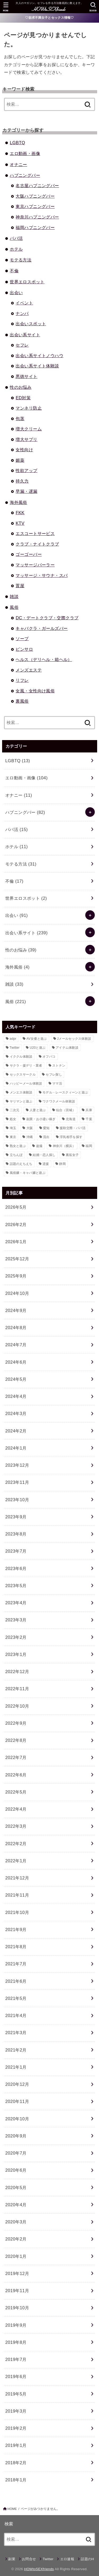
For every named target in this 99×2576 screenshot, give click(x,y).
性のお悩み (20, 387)
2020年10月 (17, 2118)
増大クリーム (28, 428)
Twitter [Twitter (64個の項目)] (15, 1047)
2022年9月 (16, 1723)
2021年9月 (16, 1929)
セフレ (22, 345)
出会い (16, 292)
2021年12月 (17, 1877)
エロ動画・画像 (25, 153)
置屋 (20, 585)
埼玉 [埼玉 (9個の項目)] (13, 1128)
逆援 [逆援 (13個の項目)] (46, 1164)
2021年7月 (16, 1963)
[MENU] (6, 7)
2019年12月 (17, 2273)
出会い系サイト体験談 (37, 365)
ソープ (22, 638)
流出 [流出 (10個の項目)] (46, 1137)
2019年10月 (17, 2307)
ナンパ (22, 313)
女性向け (24, 449)
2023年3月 (16, 1619)
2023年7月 (16, 1551)
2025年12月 (17, 1258)
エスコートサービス (35, 533)
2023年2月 (16, 1637)
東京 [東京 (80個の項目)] (13, 1137)
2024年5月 (16, 1379)
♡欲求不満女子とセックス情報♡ (49, 18)
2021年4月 (16, 2015)
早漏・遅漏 (26, 491)
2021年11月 (17, 1895)
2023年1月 (16, 1654)
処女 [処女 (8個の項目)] (13, 1119)
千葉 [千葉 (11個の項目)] (89, 1119)
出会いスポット (31, 323)
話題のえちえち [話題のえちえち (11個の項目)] (21, 1164)
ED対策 (23, 397)
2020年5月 (16, 2187)
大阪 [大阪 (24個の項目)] (29, 1128)
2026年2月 (16, 1224)
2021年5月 (16, 1998)
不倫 (14, 270)
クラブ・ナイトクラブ (37, 544)
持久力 (22, 481)
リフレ (22, 680)
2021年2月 (16, 2050)
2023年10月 (17, 1499)
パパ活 (16, 238)
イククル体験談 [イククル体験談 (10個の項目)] (21, 1056)
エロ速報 (67, 2559)
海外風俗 (18, 502)
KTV (20, 523)
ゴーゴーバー (28, 554)
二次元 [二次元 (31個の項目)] (15, 1110)
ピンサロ (24, 649)
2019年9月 (16, 2325)
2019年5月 (16, 2394)
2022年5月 (16, 1792)
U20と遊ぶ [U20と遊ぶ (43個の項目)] (38, 1047)
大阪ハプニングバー (35, 196)
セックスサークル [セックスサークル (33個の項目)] (23, 1074)
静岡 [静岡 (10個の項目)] (62, 1164)
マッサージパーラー (35, 564)
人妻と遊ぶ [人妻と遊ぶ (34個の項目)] (38, 1110)
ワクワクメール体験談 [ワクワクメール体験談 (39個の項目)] (59, 1101)
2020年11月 (17, 2101)
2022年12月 (17, 1671)
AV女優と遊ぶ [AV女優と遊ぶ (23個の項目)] (36, 1039)
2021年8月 (16, 1946)
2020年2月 (16, 2239)
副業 (11, 2559)
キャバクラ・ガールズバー (42, 628)
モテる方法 (20, 259)
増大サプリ (26, 439)
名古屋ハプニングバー (37, 185)
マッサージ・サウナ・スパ (42, 575)
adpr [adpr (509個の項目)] (13, 1039)
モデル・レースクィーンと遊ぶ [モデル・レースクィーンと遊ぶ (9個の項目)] (65, 1092)
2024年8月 (16, 1327)
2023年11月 (17, 1482)
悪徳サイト (26, 376)
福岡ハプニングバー (35, 227)
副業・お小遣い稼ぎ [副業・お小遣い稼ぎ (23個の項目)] (41, 1119)
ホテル (16, 249)
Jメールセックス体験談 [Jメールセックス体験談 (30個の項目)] (74, 1039)
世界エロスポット (27, 281)
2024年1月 (16, 1448)
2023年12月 (17, 1465)
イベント (24, 302)
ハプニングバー (25, 175)
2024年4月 (16, 1396)
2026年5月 (16, 1207)
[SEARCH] (93, 7)
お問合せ (29, 2559)
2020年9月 (16, 2135)
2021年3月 (16, 2032)
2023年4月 (16, 1602)
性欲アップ (26, 470)
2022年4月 (16, 1809)
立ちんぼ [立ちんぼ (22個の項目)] (16, 1155)
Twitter (48, 2559)
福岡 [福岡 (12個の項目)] (89, 1146)
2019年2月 (16, 2428)
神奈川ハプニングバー (37, 217)
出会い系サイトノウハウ (39, 355)
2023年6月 (16, 1568)
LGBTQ (17, 142)
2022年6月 (16, 1774)
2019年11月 (17, 2290)
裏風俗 (22, 701)
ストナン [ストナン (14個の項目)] (58, 1065)
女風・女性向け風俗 (35, 690)
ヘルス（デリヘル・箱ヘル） (44, 659)
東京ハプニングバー (35, 206)
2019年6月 (16, 2376)
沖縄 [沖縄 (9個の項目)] (29, 1137)
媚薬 (20, 460)
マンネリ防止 (28, 408)
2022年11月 (17, 1688)
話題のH (87, 2559)
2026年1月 (16, 1241)
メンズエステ (28, 670)
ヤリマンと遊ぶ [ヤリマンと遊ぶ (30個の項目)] (21, 1101)
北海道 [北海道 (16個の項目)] (71, 1119)
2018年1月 (16, 2479)
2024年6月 (16, 1362)
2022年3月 (16, 1826)
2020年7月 (16, 2153)
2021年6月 (16, 1981)
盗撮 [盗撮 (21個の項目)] (39, 1146)
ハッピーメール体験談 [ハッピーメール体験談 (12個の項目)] (26, 1083)
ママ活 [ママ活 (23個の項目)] (57, 1083)
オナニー (18, 164)
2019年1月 (16, 2445)
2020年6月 (16, 2170)
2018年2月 (16, 2462)
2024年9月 (16, 1310)
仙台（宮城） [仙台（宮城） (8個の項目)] (66, 1110)
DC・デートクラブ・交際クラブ (47, 617)
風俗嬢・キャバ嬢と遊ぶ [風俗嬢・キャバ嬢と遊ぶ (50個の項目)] (27, 1173)
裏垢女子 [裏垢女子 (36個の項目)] (72, 1155)
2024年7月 (16, 1344)
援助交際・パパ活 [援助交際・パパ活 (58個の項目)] (73, 1128)
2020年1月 (16, 2256)
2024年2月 (16, 1430)
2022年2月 (16, 1843)
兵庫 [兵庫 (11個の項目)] (89, 1110)
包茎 (20, 418)
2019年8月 (16, 2342)
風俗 (14, 607)
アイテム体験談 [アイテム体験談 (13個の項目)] (67, 1047)
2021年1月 (16, 2067)
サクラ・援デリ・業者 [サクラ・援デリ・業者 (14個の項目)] (26, 1065)
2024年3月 (16, 1413)
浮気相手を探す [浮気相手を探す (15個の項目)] (71, 1137)
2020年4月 (16, 2204)
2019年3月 (16, 2411)
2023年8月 (16, 1534)
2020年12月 (17, 2084)
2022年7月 (16, 1757)
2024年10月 (17, 1293)
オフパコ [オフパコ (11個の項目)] (49, 1056)
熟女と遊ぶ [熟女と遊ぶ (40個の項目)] (18, 1146)
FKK (20, 512)
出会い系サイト (25, 334)
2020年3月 (16, 2221)
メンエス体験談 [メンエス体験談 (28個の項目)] (21, 1092)
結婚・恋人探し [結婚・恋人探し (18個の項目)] (44, 1155)
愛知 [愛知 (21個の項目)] (46, 1128)
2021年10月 (17, 1912)
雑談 (14, 596)
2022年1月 (16, 1860)
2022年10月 (17, 1706)
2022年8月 (16, 1740)
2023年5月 (16, 1585)
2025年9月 (16, 1276)
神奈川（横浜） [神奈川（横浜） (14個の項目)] (64, 1146)
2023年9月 (16, 1516)
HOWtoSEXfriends (39, 2569)
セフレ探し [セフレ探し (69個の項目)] (54, 1074)
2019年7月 (16, 2359)
